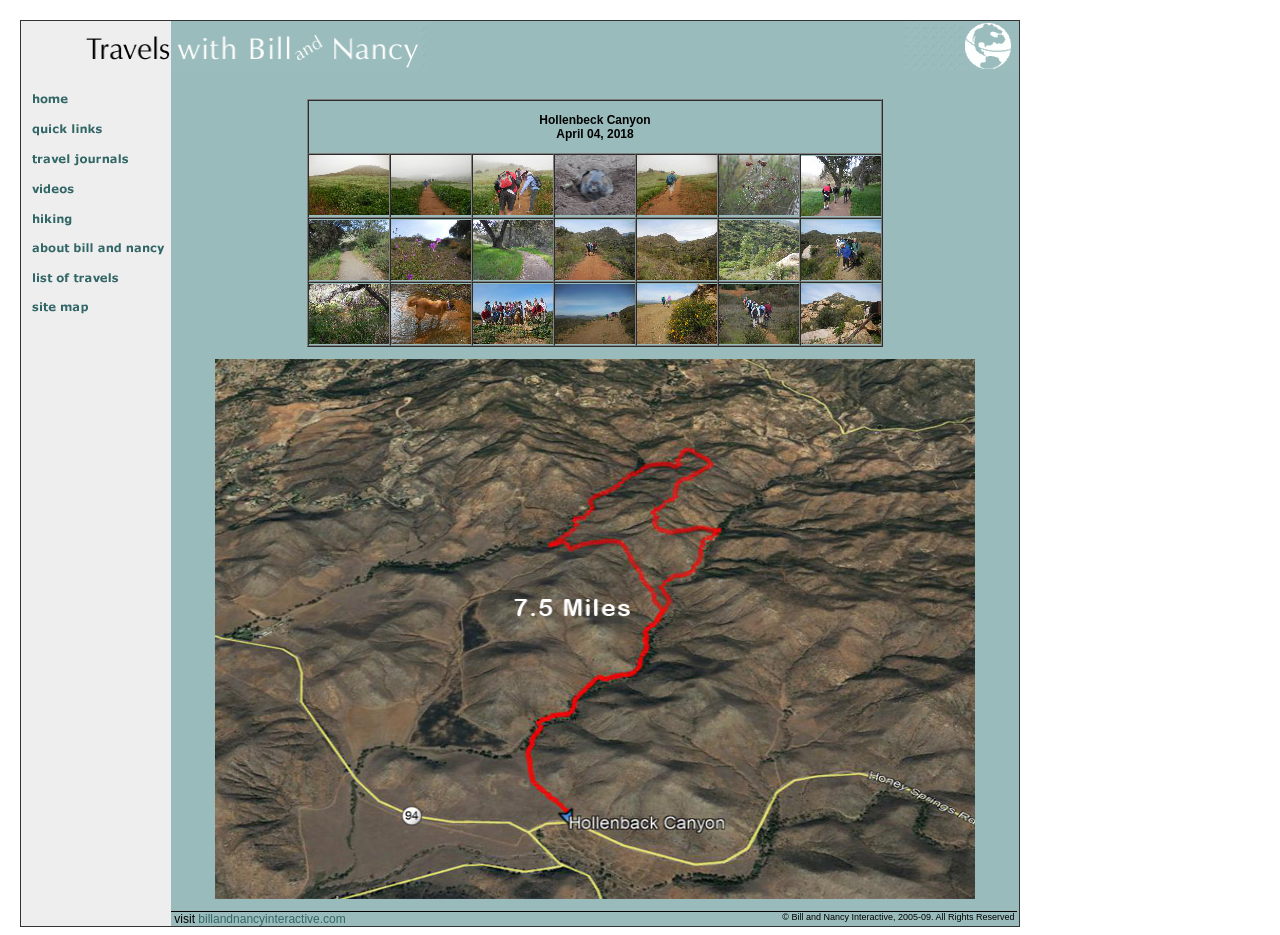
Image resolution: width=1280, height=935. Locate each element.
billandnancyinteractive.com (271, 919)
